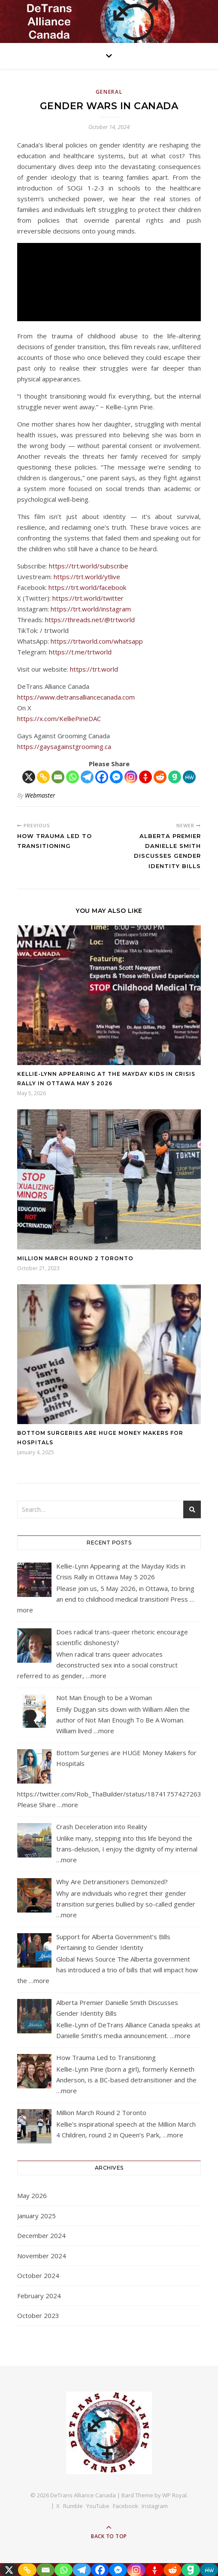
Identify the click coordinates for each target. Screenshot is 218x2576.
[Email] (57, 777)
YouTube (97, 2506)
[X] (28, 777)
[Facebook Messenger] (116, 777)
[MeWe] (189, 777)
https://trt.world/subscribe (88, 566)
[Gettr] (145, 777)
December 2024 (41, 2235)
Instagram (155, 2506)
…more (96, 1675)
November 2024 (41, 2255)
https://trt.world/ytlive (87, 576)
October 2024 (38, 2275)
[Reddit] (160, 777)
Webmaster (40, 795)
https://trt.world (94, 669)
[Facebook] (101, 777)
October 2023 (38, 2315)
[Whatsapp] (72, 777)
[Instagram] (130, 777)
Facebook (125, 2506)
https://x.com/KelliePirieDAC (59, 718)
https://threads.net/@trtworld (90, 619)
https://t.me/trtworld (80, 652)
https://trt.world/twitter (88, 598)
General (109, 91)
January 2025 (36, 2215)
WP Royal (174, 2495)
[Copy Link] (43, 777)
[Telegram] (87, 777)
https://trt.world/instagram (91, 609)
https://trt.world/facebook (87, 587)
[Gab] (174, 777)
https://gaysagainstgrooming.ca (64, 746)
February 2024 (39, 2295)
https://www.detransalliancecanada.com (76, 697)
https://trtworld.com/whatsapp (97, 641)
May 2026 (32, 2195)
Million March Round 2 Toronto (75, 1258)
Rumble (73, 2506)
